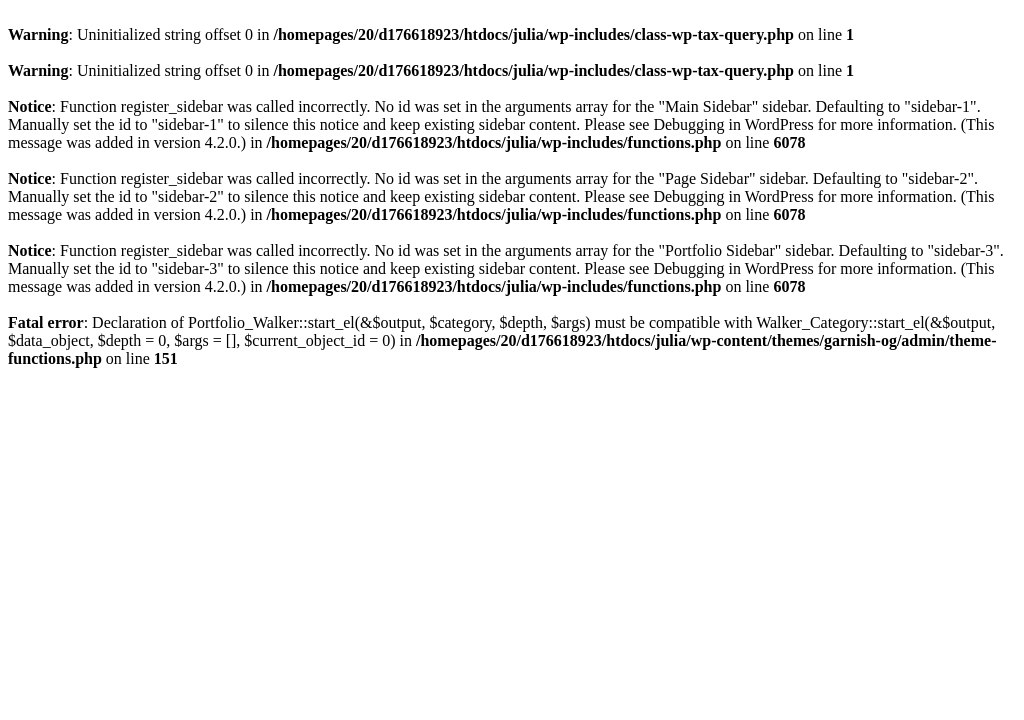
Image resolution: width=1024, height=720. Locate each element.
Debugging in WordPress (733, 124)
